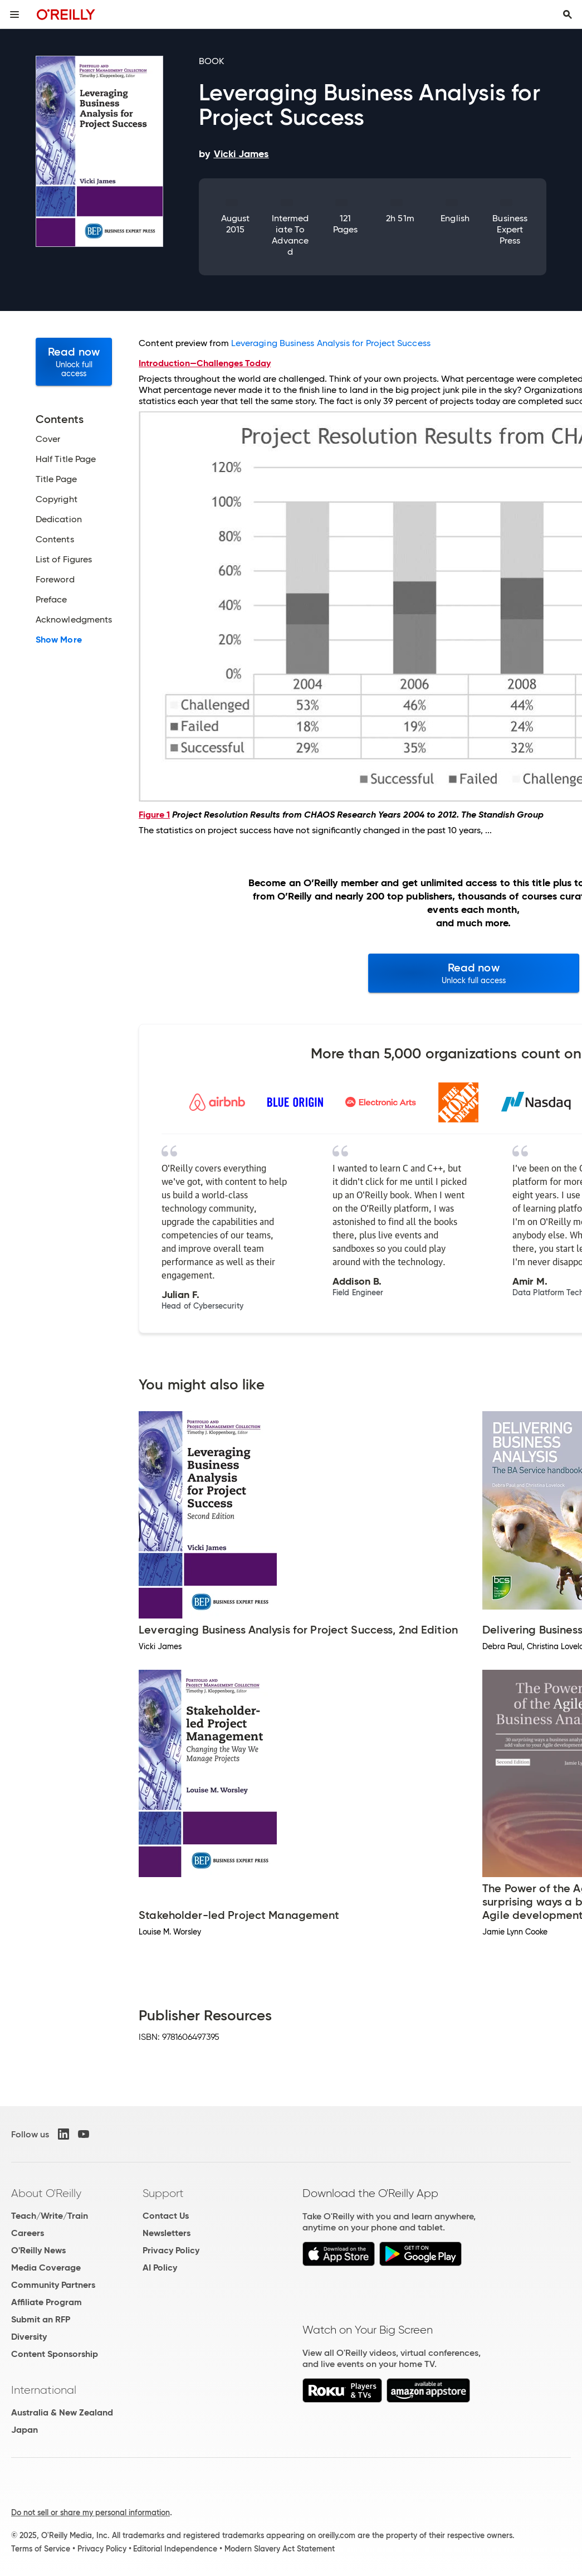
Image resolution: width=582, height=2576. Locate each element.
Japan (24, 2430)
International (43, 2390)
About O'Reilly (46, 2193)
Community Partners (53, 2285)
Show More (59, 639)
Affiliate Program (46, 2302)
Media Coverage (46, 2267)
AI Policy (160, 2267)
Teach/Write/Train (49, 2216)
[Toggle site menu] (14, 14)
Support (163, 2193)
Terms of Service (40, 2549)
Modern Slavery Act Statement (279, 2549)
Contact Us (166, 2216)
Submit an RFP (40, 2319)
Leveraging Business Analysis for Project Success (331, 343)
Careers (27, 2233)
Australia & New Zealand (62, 2412)
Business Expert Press (509, 229)
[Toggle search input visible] (567, 14)
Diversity (29, 2336)
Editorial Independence (175, 2549)
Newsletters (166, 2233)
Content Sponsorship (54, 2354)
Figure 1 (154, 814)
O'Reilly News (38, 2250)
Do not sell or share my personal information (90, 2512)
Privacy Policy (171, 2250)
